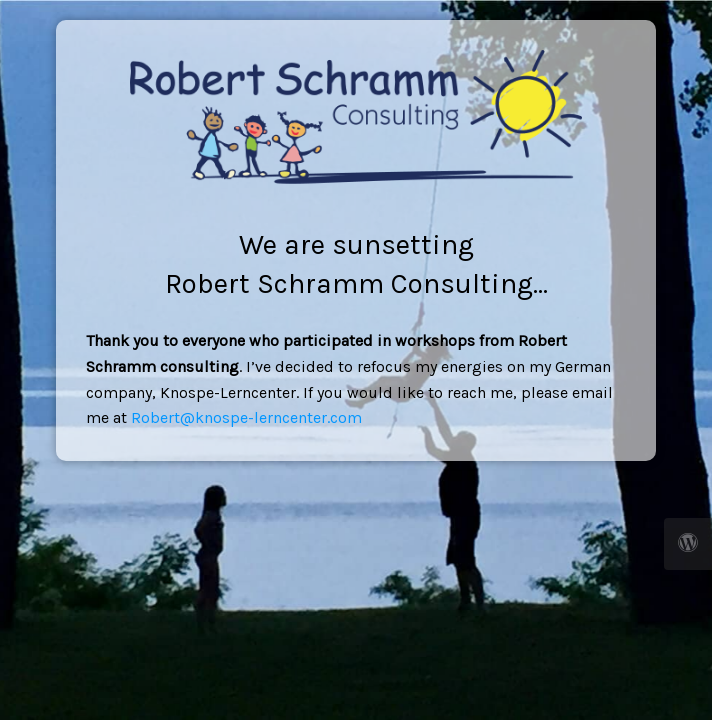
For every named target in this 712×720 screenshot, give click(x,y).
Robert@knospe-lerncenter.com (246, 417)
